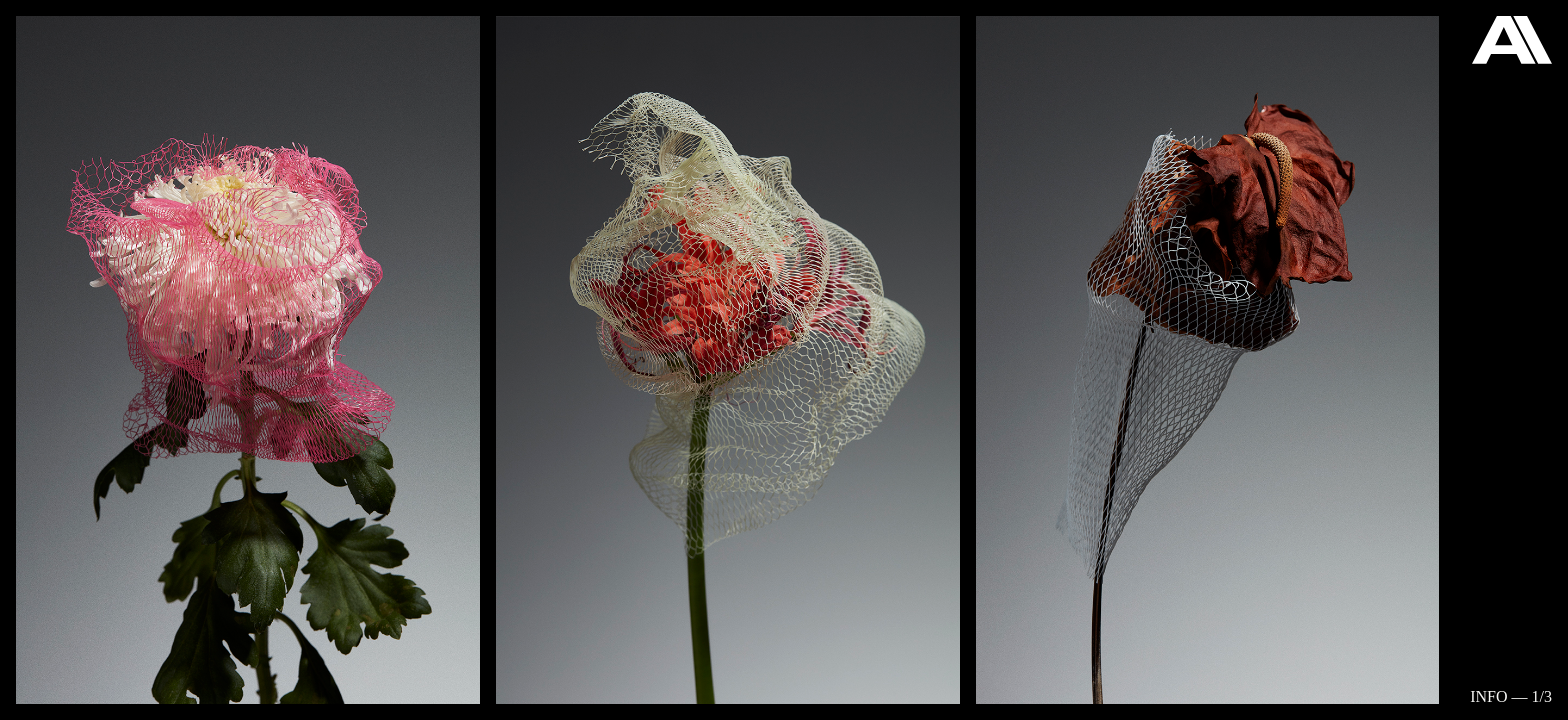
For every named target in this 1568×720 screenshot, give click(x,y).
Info (1488, 696)
